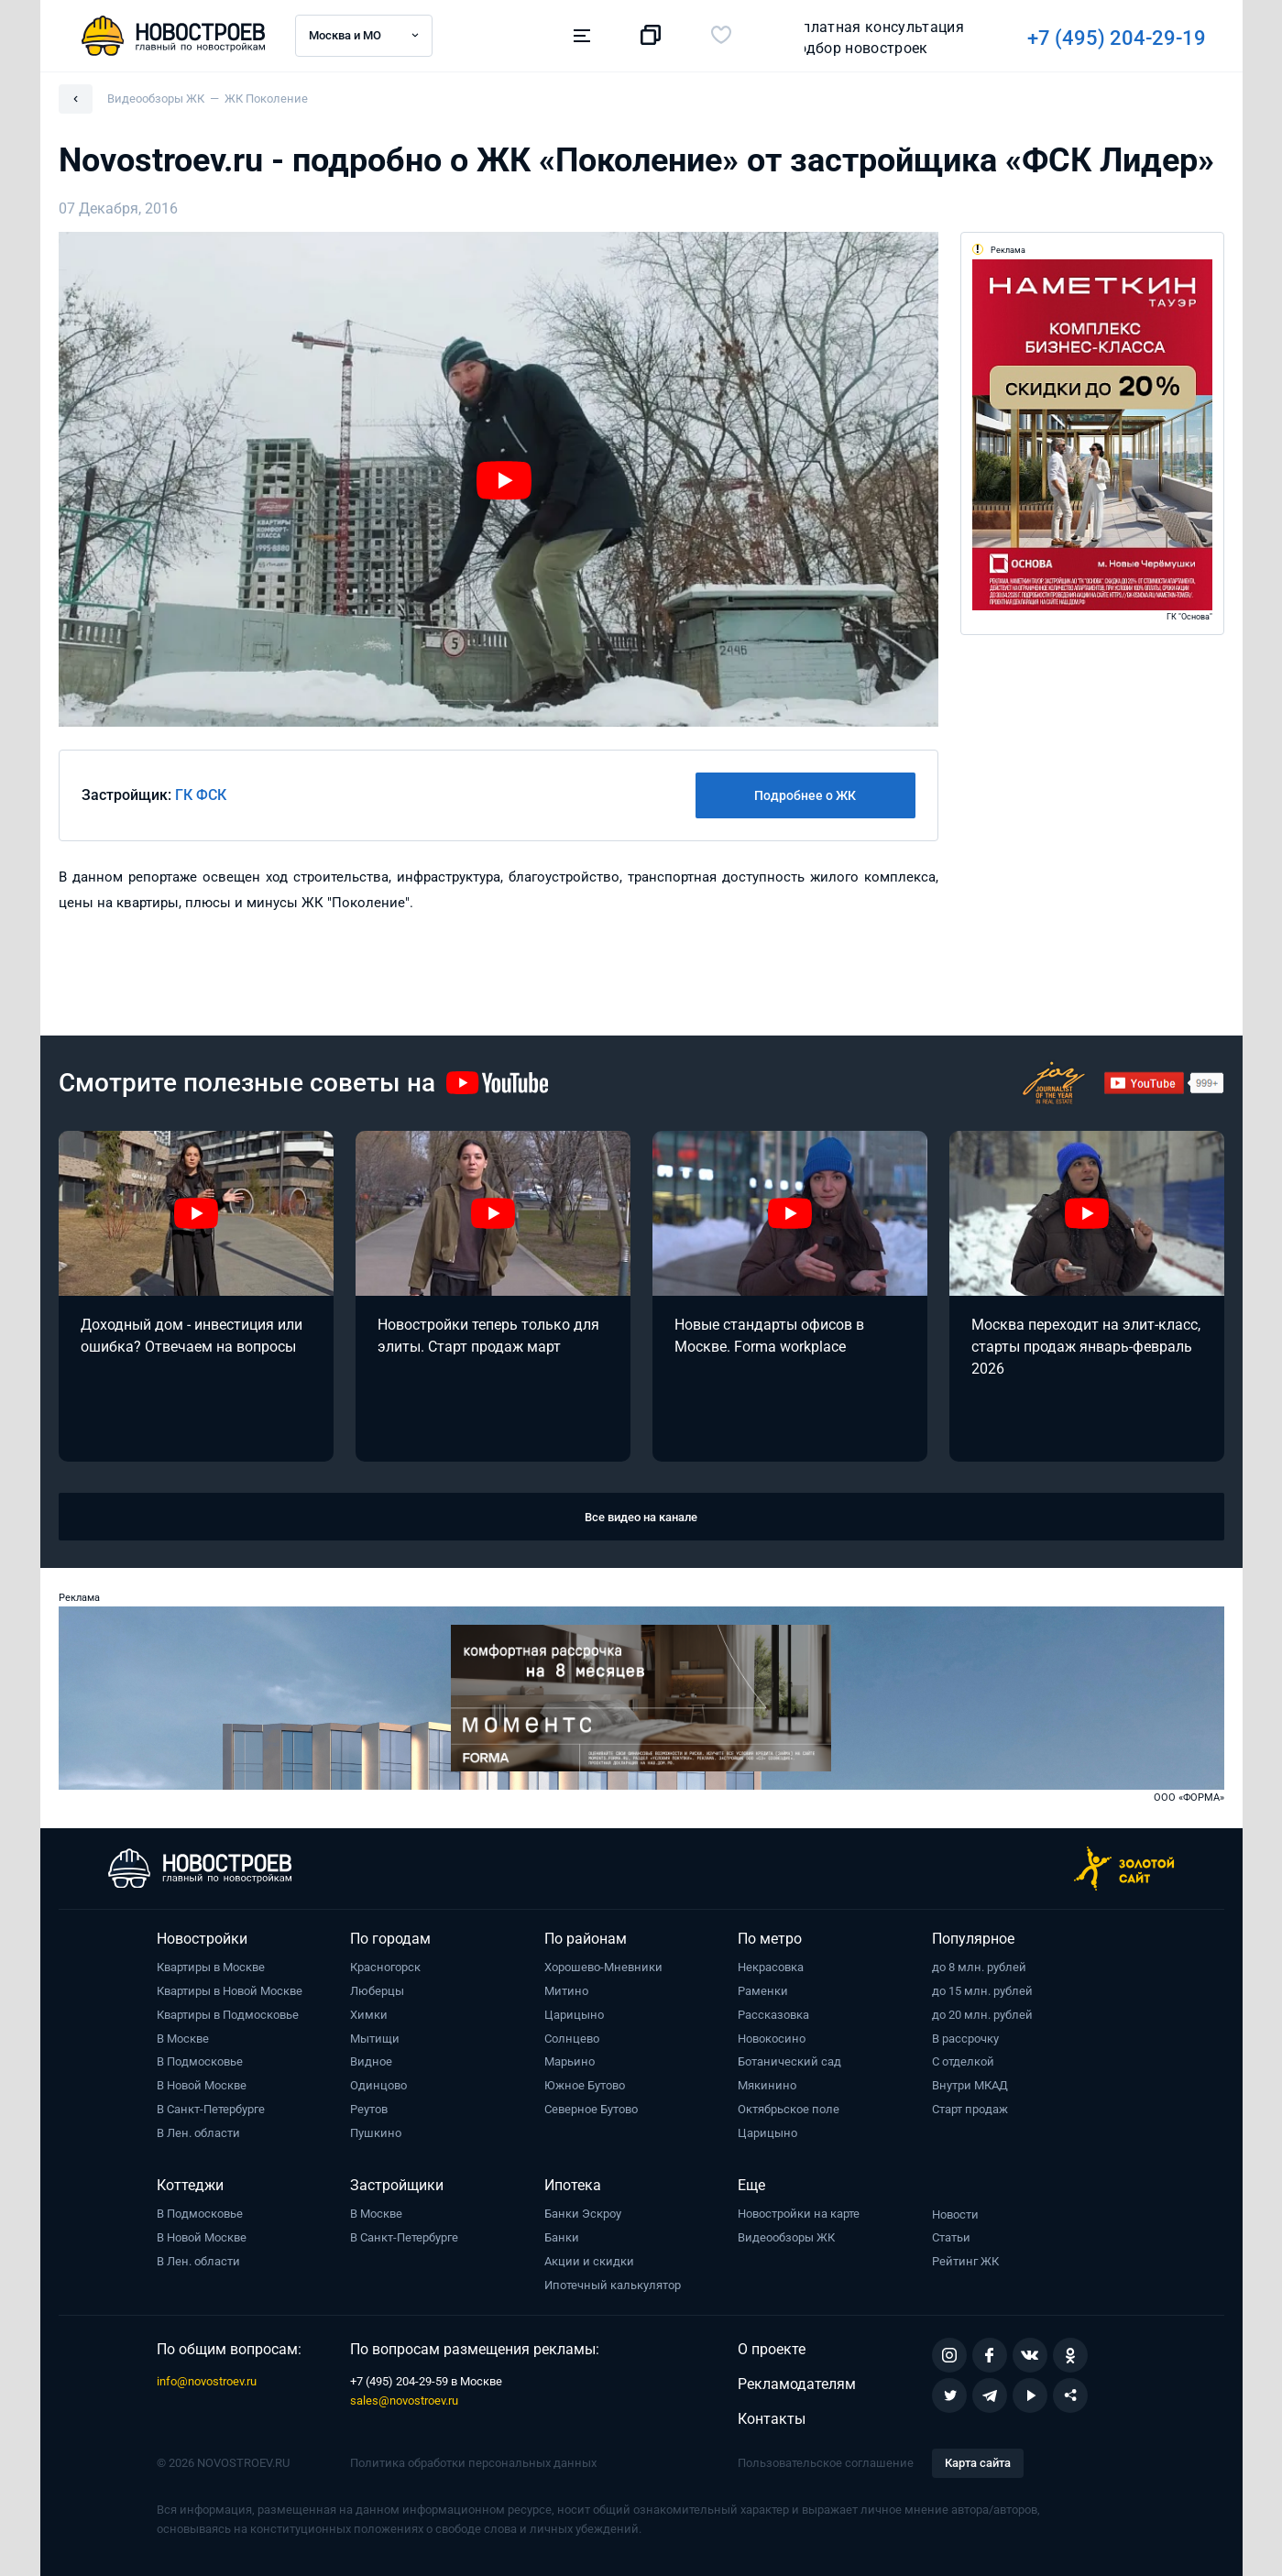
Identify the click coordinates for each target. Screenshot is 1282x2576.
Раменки (763, 1991)
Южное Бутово (584, 2085)
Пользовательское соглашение (826, 2463)
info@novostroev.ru (207, 2381)
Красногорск (385, 1967)
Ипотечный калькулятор (612, 2285)
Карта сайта (978, 2463)
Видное (371, 2061)
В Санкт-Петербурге (211, 2109)
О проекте (771, 2349)
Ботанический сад (789, 2061)
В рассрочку (965, 2038)
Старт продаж (970, 2109)
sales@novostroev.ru (404, 2400)
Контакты (771, 2419)
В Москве (183, 2038)
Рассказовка (773, 2015)
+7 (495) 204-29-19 (861, 38)
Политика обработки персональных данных (473, 2463)
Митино (566, 1991)
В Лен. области (198, 2133)
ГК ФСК (200, 795)
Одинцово (378, 2085)
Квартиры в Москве (211, 1967)
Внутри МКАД (970, 2085)
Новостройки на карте (799, 2213)
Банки (561, 2237)
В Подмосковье (200, 2061)
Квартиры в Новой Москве (229, 1991)
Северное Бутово (591, 2109)
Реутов (369, 2109)
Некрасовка (771, 1967)
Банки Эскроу (582, 2213)
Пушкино (375, 2133)
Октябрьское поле (788, 2109)
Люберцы (377, 1991)
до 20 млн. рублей (982, 2015)
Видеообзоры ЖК (786, 2237)
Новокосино (771, 2038)
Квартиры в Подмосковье (228, 2015)
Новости (955, 2214)
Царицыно (574, 2015)
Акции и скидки (589, 2261)
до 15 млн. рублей (982, 1991)
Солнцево (571, 2038)
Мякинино (767, 2085)
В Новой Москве (202, 2085)
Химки (369, 2015)
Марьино (569, 2061)
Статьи (951, 2237)
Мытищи (375, 2038)
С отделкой (963, 2061)
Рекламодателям (797, 2384)
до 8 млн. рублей (979, 1967)
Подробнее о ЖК (805, 795)
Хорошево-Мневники (603, 1967)
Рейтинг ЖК (965, 2261)
